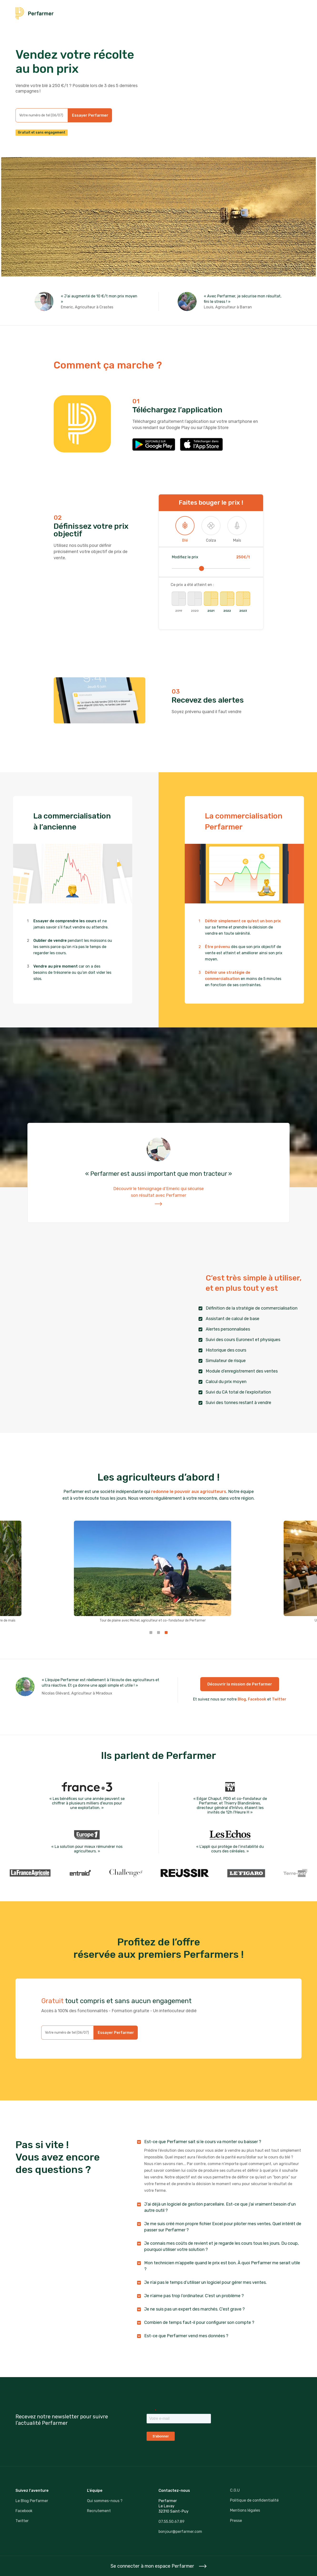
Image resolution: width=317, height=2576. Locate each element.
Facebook (257, 1699)
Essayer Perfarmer (90, 115)
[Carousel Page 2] (158, 1632)
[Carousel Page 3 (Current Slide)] (166, 1632)
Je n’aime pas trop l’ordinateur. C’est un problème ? (194, 2295)
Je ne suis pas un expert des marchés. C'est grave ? (194, 2309)
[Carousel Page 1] (150, 1632)
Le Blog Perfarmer (31, 2500)
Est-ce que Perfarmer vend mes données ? (186, 2335)
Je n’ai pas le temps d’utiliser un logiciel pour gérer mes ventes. (205, 2282)
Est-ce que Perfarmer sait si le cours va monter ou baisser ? (202, 2141)
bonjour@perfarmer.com (180, 2531)
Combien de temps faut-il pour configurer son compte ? (199, 2322)
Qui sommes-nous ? (105, 2500)
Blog (242, 1699)
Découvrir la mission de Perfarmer (239, 1684)
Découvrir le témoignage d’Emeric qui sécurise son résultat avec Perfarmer (158, 1192)
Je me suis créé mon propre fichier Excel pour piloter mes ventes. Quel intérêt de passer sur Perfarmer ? (222, 2227)
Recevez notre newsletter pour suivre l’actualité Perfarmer (61, 2419)
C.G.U (235, 2490)
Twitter (279, 1699)
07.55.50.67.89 (171, 2521)
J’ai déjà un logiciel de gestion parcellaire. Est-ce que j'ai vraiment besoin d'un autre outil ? (220, 2207)
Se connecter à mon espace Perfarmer (152, 2566)
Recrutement (99, 2511)
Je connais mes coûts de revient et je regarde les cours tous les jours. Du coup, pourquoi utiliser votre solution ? (221, 2246)
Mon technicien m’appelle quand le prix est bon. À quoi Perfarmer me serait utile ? (222, 2266)
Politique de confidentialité (254, 2500)
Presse (236, 2520)
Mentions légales (245, 2510)
